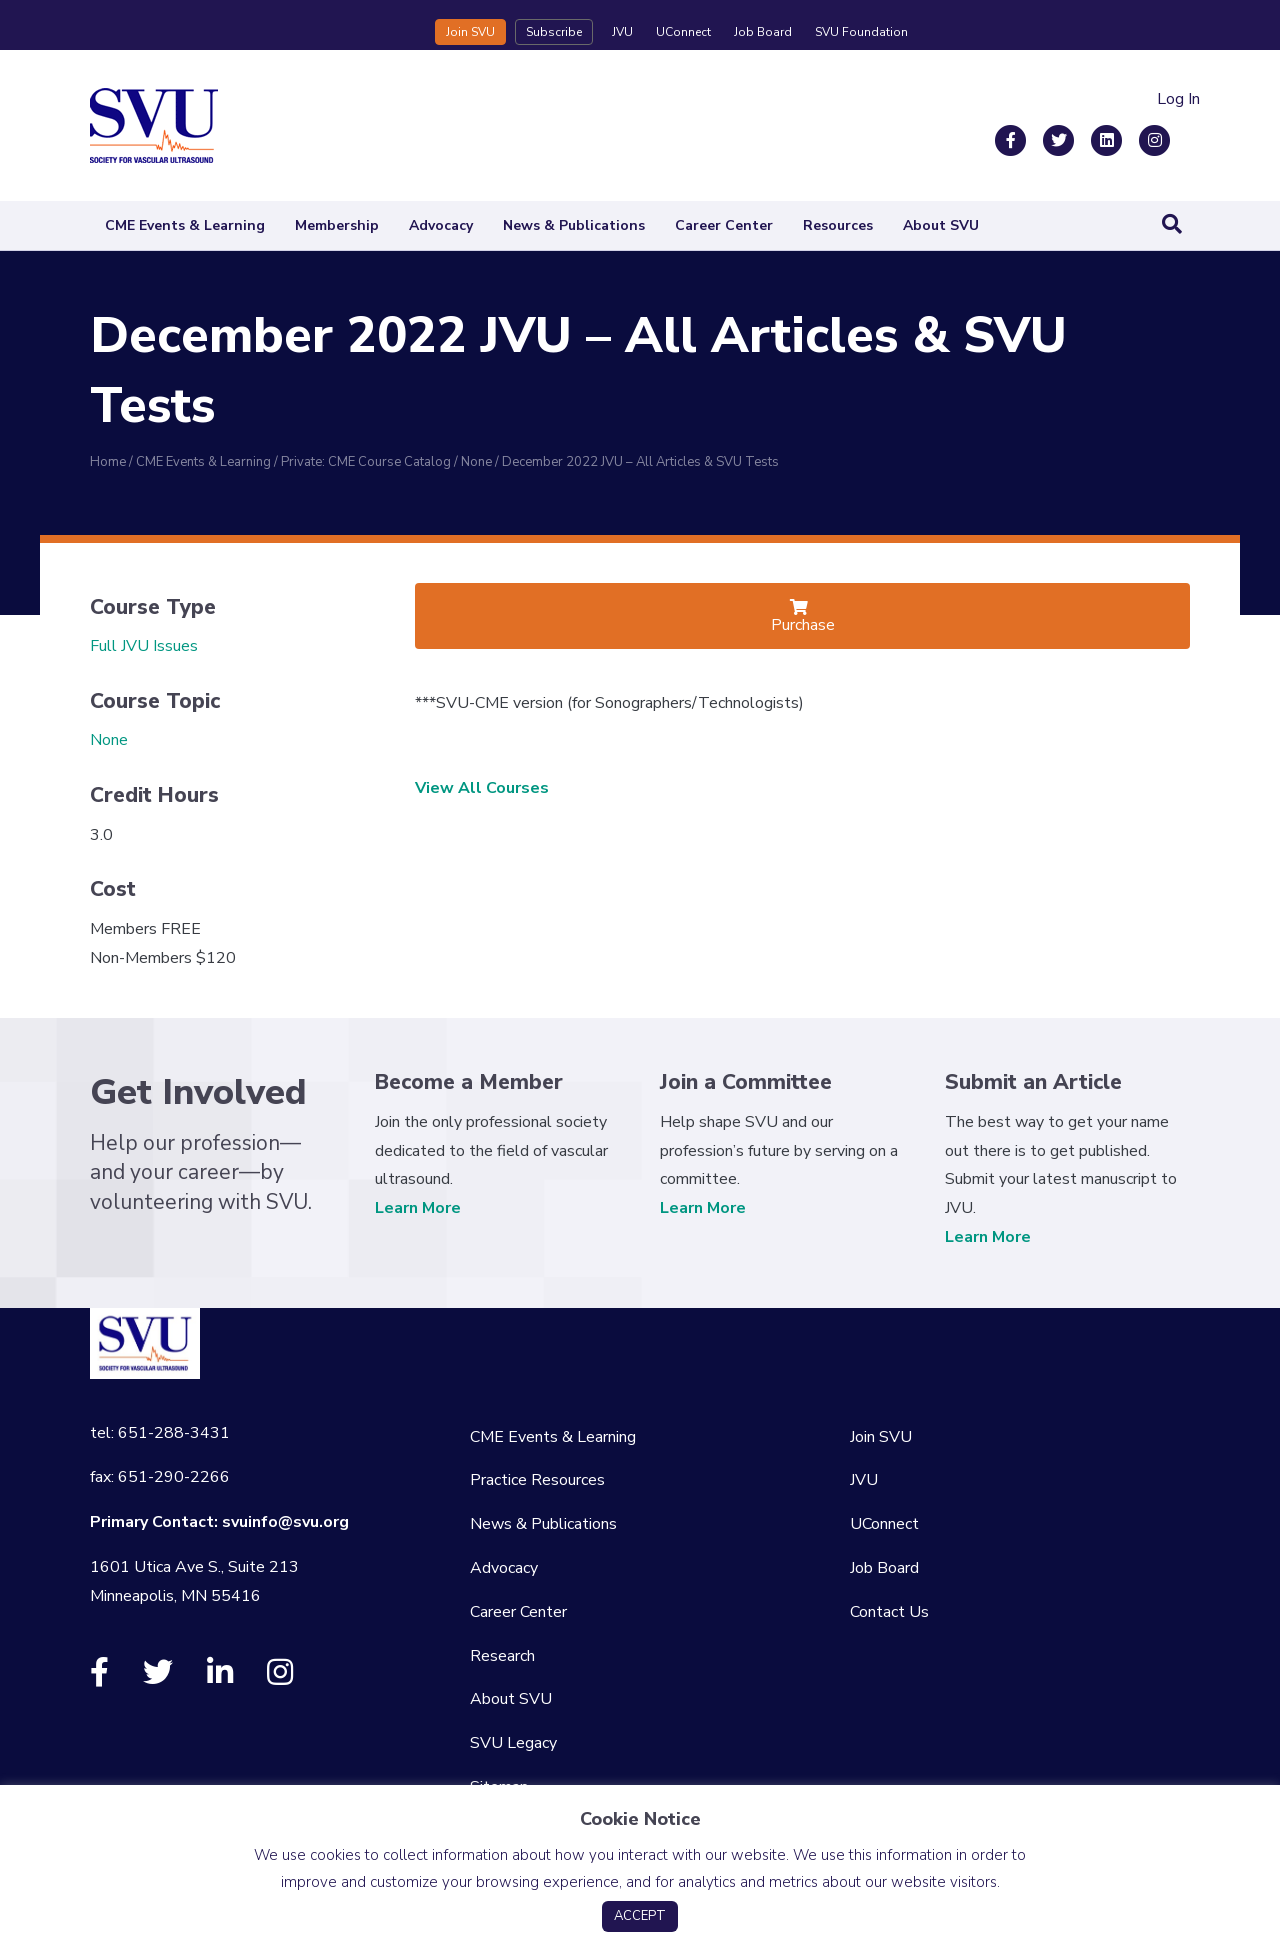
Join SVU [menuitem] (881, 1437)
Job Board (763, 32)
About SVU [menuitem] (511, 1699)
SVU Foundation (861, 32)
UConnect (683, 32)
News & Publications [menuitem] (543, 1524)
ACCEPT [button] (640, 1916)
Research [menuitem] (502, 1656)
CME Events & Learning (185, 225)
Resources (838, 225)
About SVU (941, 225)
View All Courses (482, 788)
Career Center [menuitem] (518, 1612)
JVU (622, 32)
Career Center (724, 225)
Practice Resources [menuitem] (537, 1480)
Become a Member (469, 1082)
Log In (1178, 99)
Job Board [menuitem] (884, 1568)
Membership (337, 225)
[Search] (1172, 224)
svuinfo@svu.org (285, 1522)
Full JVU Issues (144, 646)
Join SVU (470, 32)
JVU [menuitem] (864, 1480)
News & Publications (574, 225)
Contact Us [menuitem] (889, 1612)
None (109, 740)
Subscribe (554, 32)
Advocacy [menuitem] (504, 1568)
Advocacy (441, 225)
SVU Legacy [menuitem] (513, 1743)
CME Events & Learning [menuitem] (553, 1437)
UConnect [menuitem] (884, 1524)
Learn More (418, 1208)
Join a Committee (746, 1082)
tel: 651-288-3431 (160, 1433)
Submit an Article (1033, 1082)
